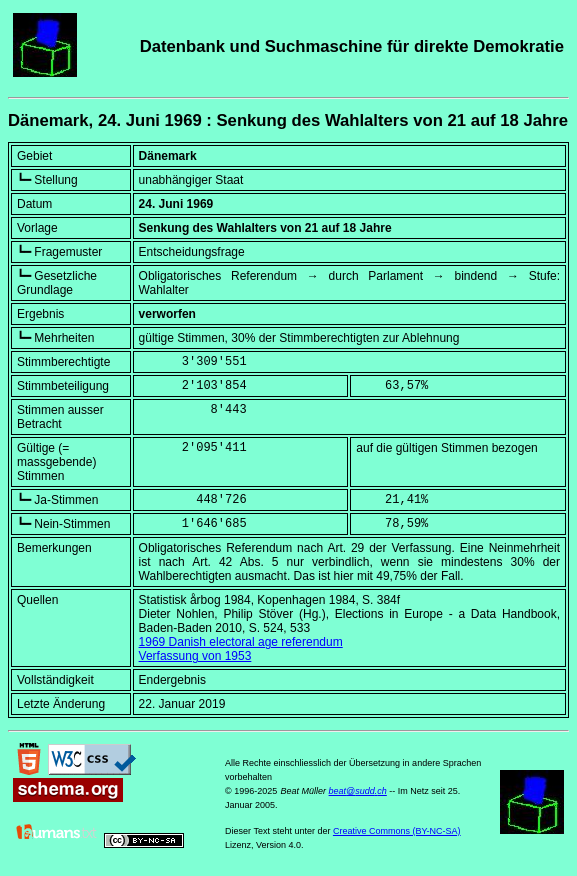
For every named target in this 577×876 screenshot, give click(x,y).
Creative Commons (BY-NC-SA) (397, 831)
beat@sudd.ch (358, 791)
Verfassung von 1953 (195, 656)
